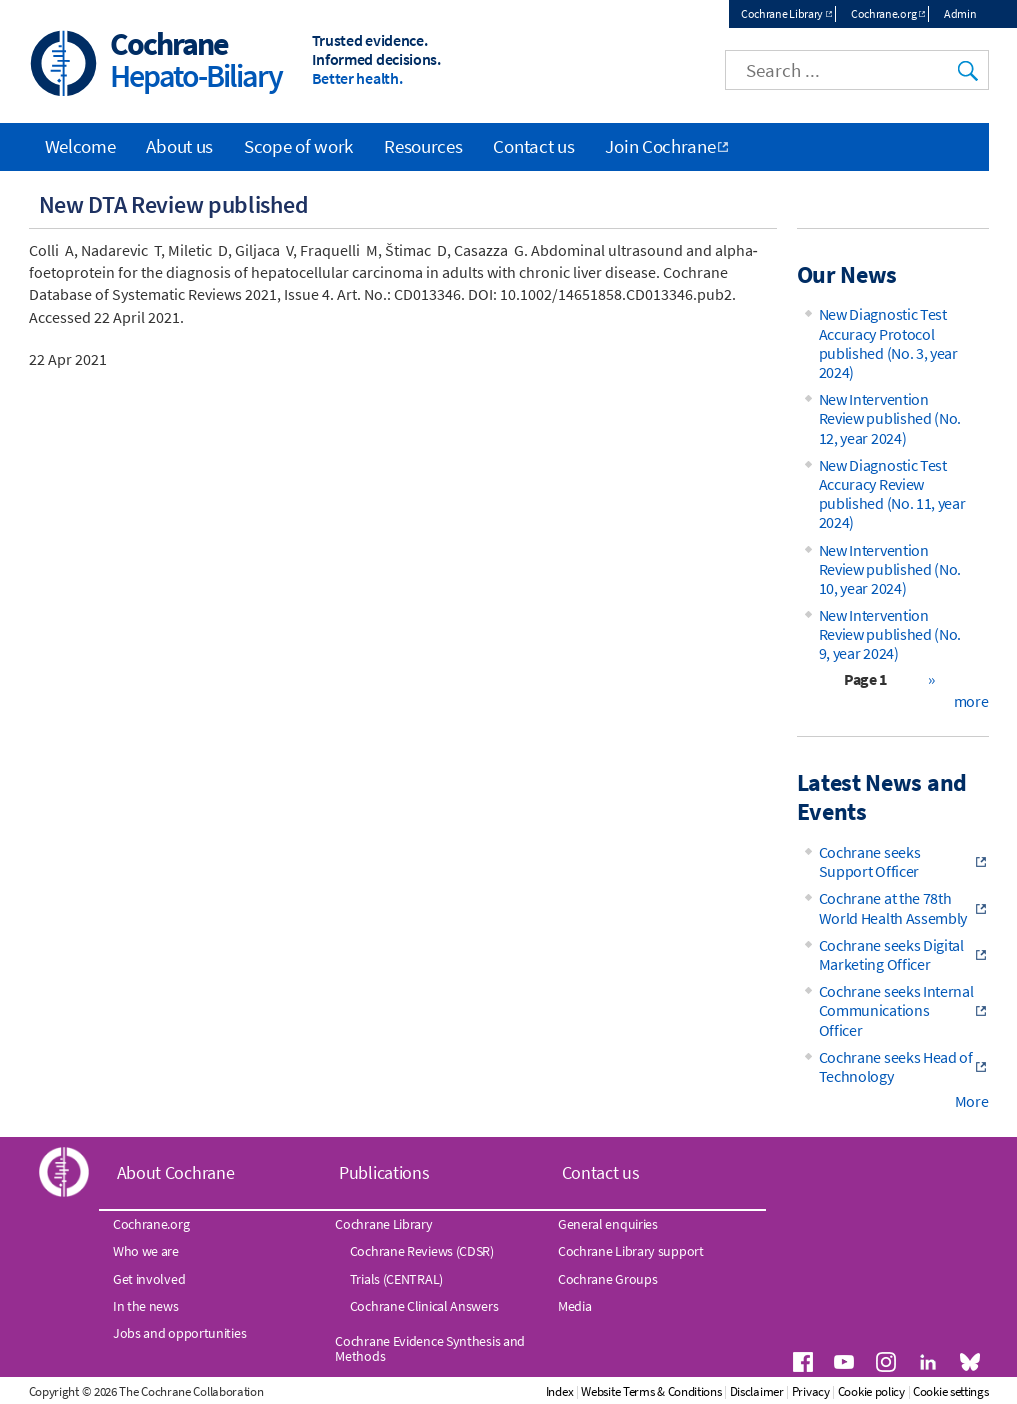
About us (179, 146)
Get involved (149, 1279)
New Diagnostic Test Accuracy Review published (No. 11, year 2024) (892, 494)
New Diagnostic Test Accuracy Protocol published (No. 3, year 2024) (888, 343)
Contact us (533, 146)
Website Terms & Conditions (651, 1391)
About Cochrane (176, 1172)
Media (575, 1306)
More (972, 1101)
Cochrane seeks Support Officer (870, 861)
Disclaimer (757, 1391)
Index (560, 1391)
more (971, 701)
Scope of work (298, 146)
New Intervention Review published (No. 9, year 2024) (890, 634)
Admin (960, 13)
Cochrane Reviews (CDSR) (422, 1251)
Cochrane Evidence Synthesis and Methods (430, 1348)
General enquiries (608, 1224)
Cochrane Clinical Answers (424, 1306)
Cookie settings (951, 1391)
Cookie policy (871, 1391)
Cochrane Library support (631, 1251)
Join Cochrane (660, 146)
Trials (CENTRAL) (396, 1279)
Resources (423, 146)
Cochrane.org (883, 13)
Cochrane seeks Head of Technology (896, 1066)
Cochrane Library (782, 13)
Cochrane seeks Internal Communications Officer (896, 1010)
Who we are (146, 1251)
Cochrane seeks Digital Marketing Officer (891, 954)
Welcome (80, 146)
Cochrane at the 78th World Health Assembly (893, 907)
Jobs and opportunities (179, 1333)
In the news (146, 1306)
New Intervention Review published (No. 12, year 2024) (890, 418)
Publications (384, 1172)
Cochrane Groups (608, 1279)
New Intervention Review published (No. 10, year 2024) (890, 569)
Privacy (811, 1391)
